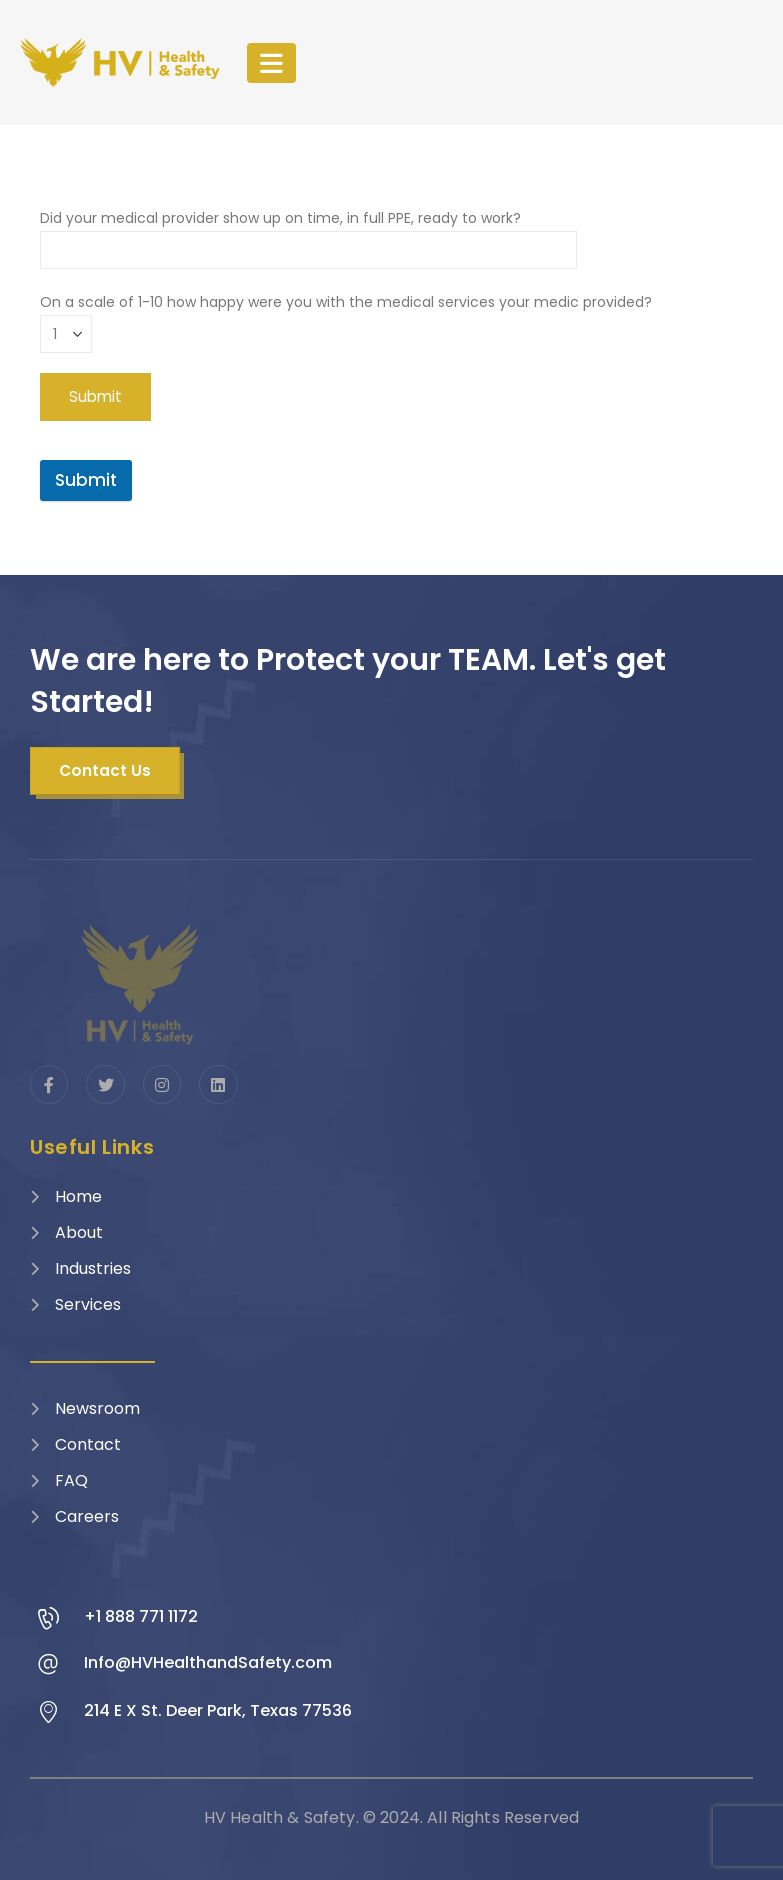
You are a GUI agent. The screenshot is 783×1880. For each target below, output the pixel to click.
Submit (86, 480)
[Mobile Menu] (271, 63)
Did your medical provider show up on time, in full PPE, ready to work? (308, 233)
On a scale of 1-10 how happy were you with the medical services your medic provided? (346, 317)
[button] (105, 771)
